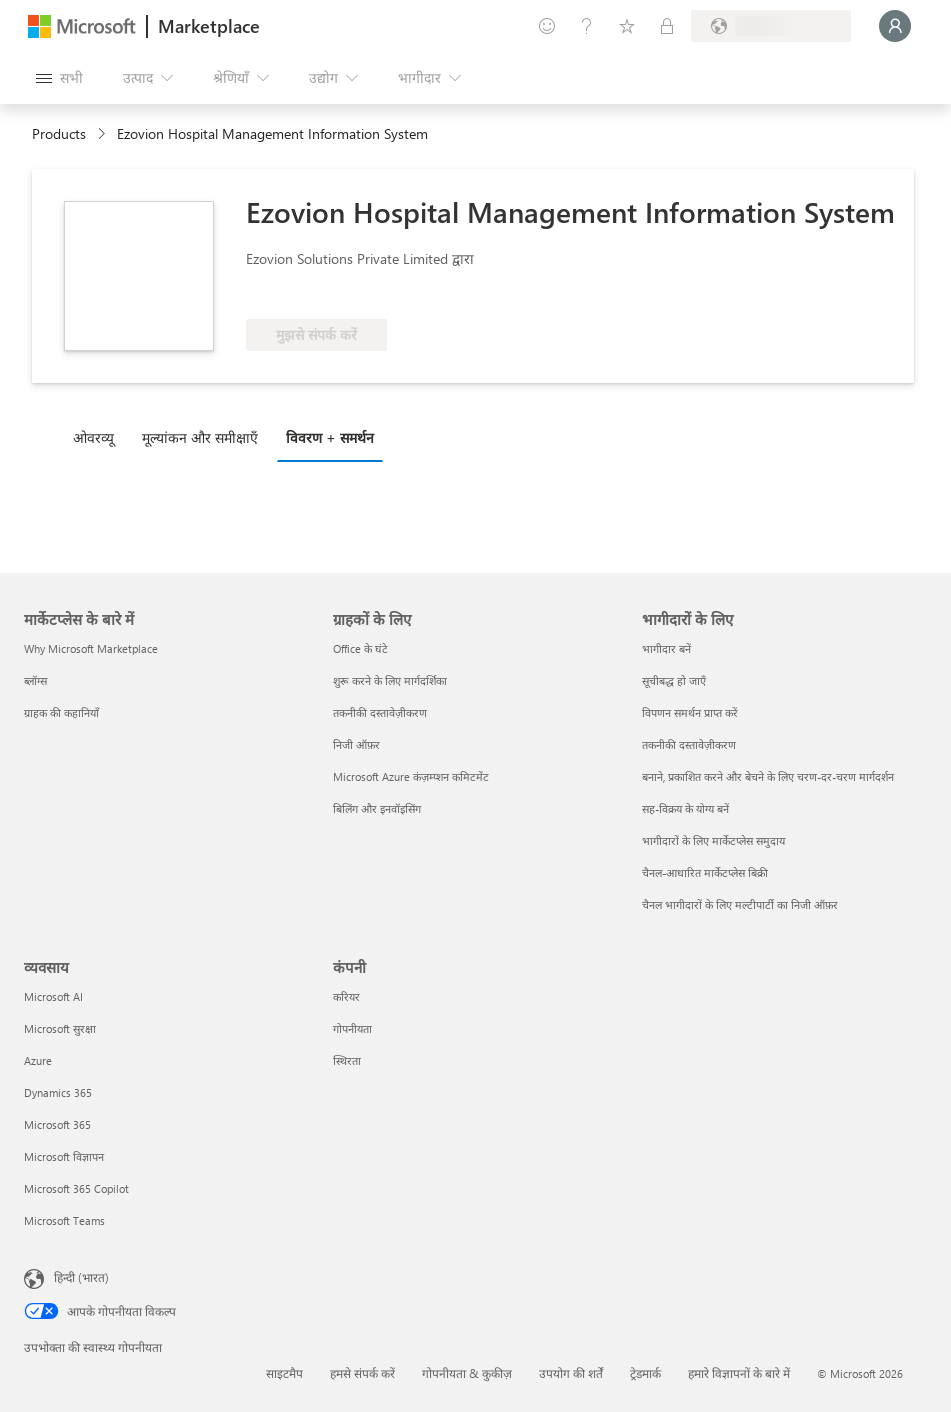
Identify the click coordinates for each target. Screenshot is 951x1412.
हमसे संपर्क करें (362, 1373)
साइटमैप (284, 1373)
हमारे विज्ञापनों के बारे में (739, 1373)
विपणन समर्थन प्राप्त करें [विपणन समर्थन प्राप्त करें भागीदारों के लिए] (690, 712)
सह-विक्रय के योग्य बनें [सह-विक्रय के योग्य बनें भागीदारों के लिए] (685, 808)
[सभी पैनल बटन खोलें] (59, 78)
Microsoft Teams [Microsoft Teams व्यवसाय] (64, 1220)
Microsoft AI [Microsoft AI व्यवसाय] (53, 996)
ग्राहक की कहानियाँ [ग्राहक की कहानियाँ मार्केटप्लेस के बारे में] (61, 712)
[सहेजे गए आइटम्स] (627, 26)
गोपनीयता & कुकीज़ (467, 1373)
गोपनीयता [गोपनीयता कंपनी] (352, 1028)
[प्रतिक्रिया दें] (547, 26)
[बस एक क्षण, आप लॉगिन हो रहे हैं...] (895, 26)
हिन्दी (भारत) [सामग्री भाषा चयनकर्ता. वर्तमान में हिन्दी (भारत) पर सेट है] (81, 1277)
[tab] (98, 437)
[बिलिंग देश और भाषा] (771, 26)
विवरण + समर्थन (330, 437)
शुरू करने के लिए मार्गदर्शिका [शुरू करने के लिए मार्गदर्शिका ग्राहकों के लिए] (390, 680)
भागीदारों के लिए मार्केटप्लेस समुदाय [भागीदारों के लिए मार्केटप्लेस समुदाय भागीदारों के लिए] (713, 840)
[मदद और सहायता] (587, 26)
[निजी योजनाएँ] (667, 26)
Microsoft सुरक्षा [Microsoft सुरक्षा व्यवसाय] (60, 1028)
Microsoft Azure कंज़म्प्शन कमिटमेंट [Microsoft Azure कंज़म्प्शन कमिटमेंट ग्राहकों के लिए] (411, 776)
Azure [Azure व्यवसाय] (38, 1060)
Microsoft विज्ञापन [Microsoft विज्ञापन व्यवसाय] (64, 1156)
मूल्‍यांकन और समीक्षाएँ (200, 437)
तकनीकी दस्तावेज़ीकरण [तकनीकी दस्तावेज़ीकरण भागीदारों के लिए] (689, 744)
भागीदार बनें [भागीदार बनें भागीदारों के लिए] (666, 648)
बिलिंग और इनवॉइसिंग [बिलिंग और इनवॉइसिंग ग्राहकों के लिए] (377, 808)
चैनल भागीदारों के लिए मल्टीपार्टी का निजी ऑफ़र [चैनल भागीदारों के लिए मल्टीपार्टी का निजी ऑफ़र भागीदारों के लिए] (740, 904)
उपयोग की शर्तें (571, 1373)
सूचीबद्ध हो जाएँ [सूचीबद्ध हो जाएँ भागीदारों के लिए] (674, 680)
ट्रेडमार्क (645, 1373)
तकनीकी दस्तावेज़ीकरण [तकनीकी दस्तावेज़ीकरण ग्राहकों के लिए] (380, 712)
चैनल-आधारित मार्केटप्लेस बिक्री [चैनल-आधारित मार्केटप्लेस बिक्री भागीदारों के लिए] (705, 872)
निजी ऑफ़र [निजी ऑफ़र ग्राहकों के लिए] (356, 744)
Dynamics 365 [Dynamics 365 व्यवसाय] (58, 1092)
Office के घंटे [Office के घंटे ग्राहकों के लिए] (360, 648)
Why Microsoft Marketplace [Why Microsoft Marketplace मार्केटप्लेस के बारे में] (91, 648)
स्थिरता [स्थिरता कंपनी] (347, 1060)
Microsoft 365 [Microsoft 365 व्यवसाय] (57, 1124)
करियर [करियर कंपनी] (346, 996)
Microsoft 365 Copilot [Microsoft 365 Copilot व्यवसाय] (76, 1188)
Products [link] (59, 133)
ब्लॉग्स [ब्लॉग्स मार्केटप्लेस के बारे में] (35, 680)
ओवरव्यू (93, 437)
